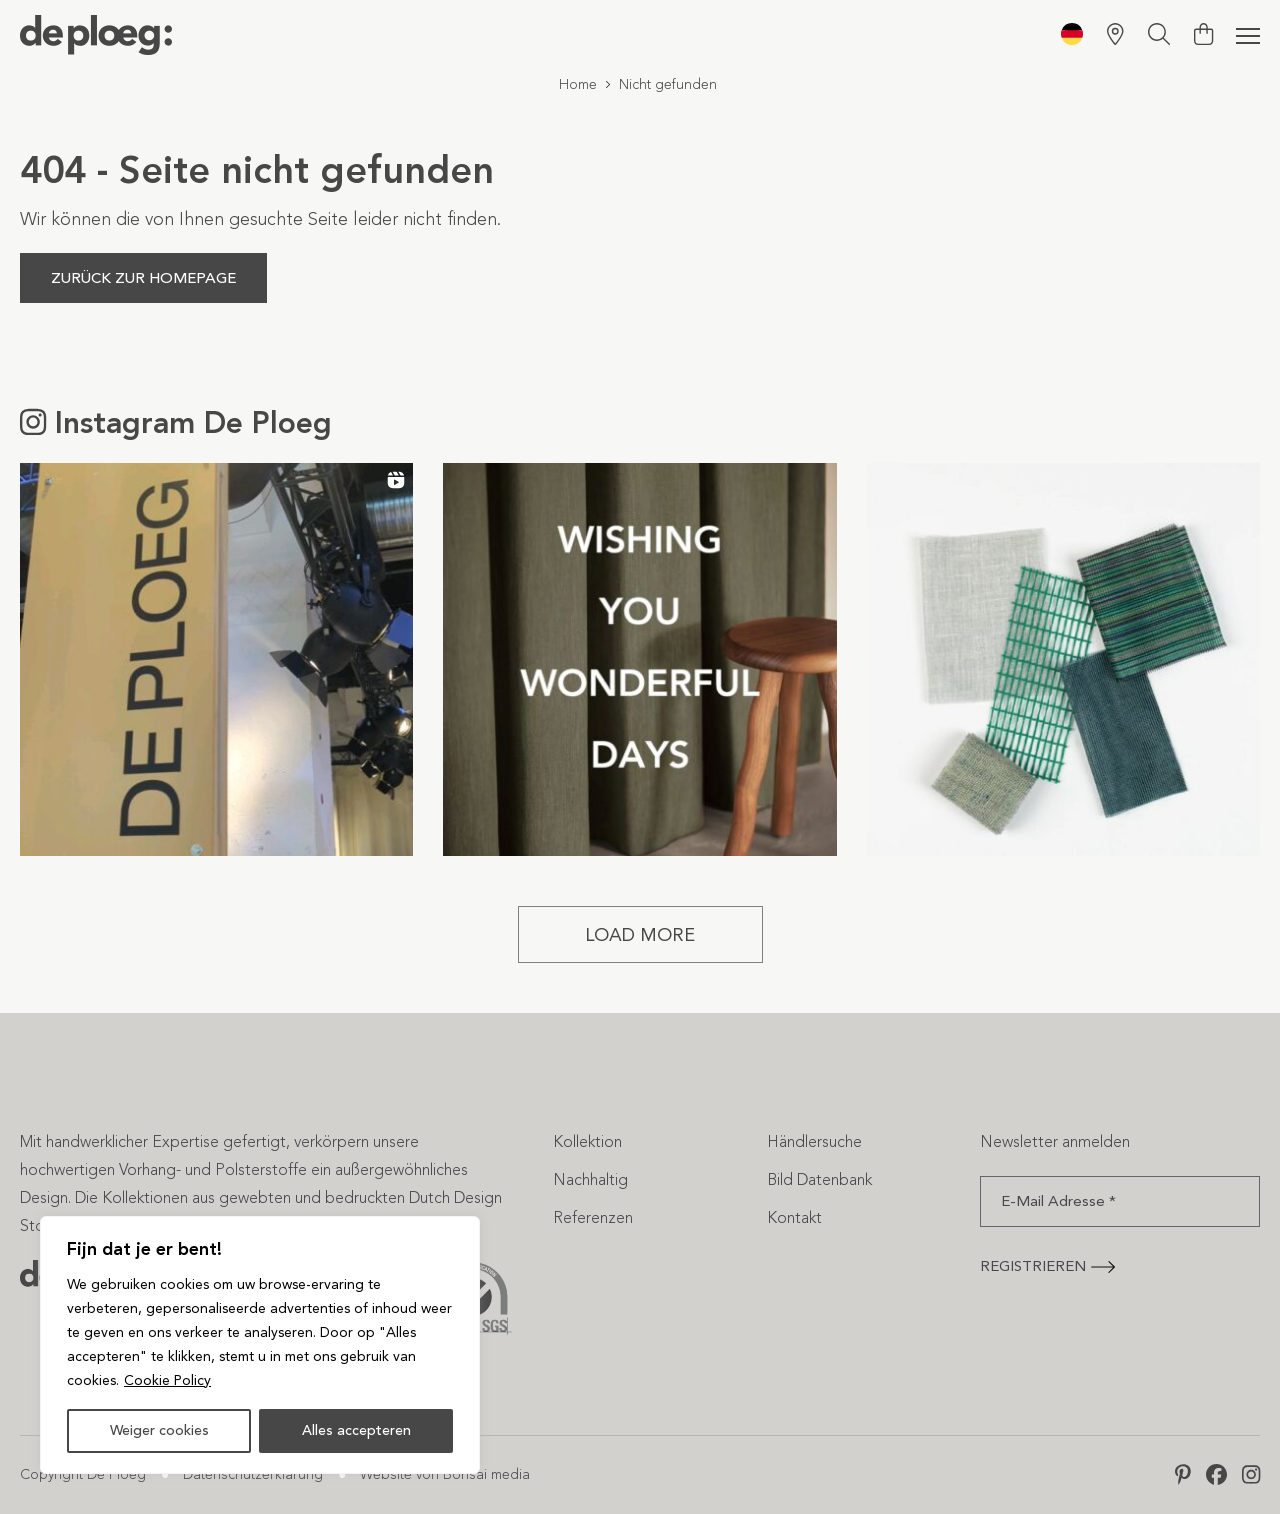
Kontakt (794, 1217)
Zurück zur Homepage (143, 278)
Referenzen (593, 1217)
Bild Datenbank (819, 1179)
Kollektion (587, 1141)
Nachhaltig (590, 1179)
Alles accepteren (356, 1430)
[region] (260, 1345)
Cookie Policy (167, 1380)
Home (578, 84)
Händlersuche (814, 1141)
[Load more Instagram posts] (640, 934)
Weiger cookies (159, 1430)
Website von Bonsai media (445, 1474)
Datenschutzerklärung (253, 1474)
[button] (216, 659)
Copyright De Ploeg (83, 1474)
